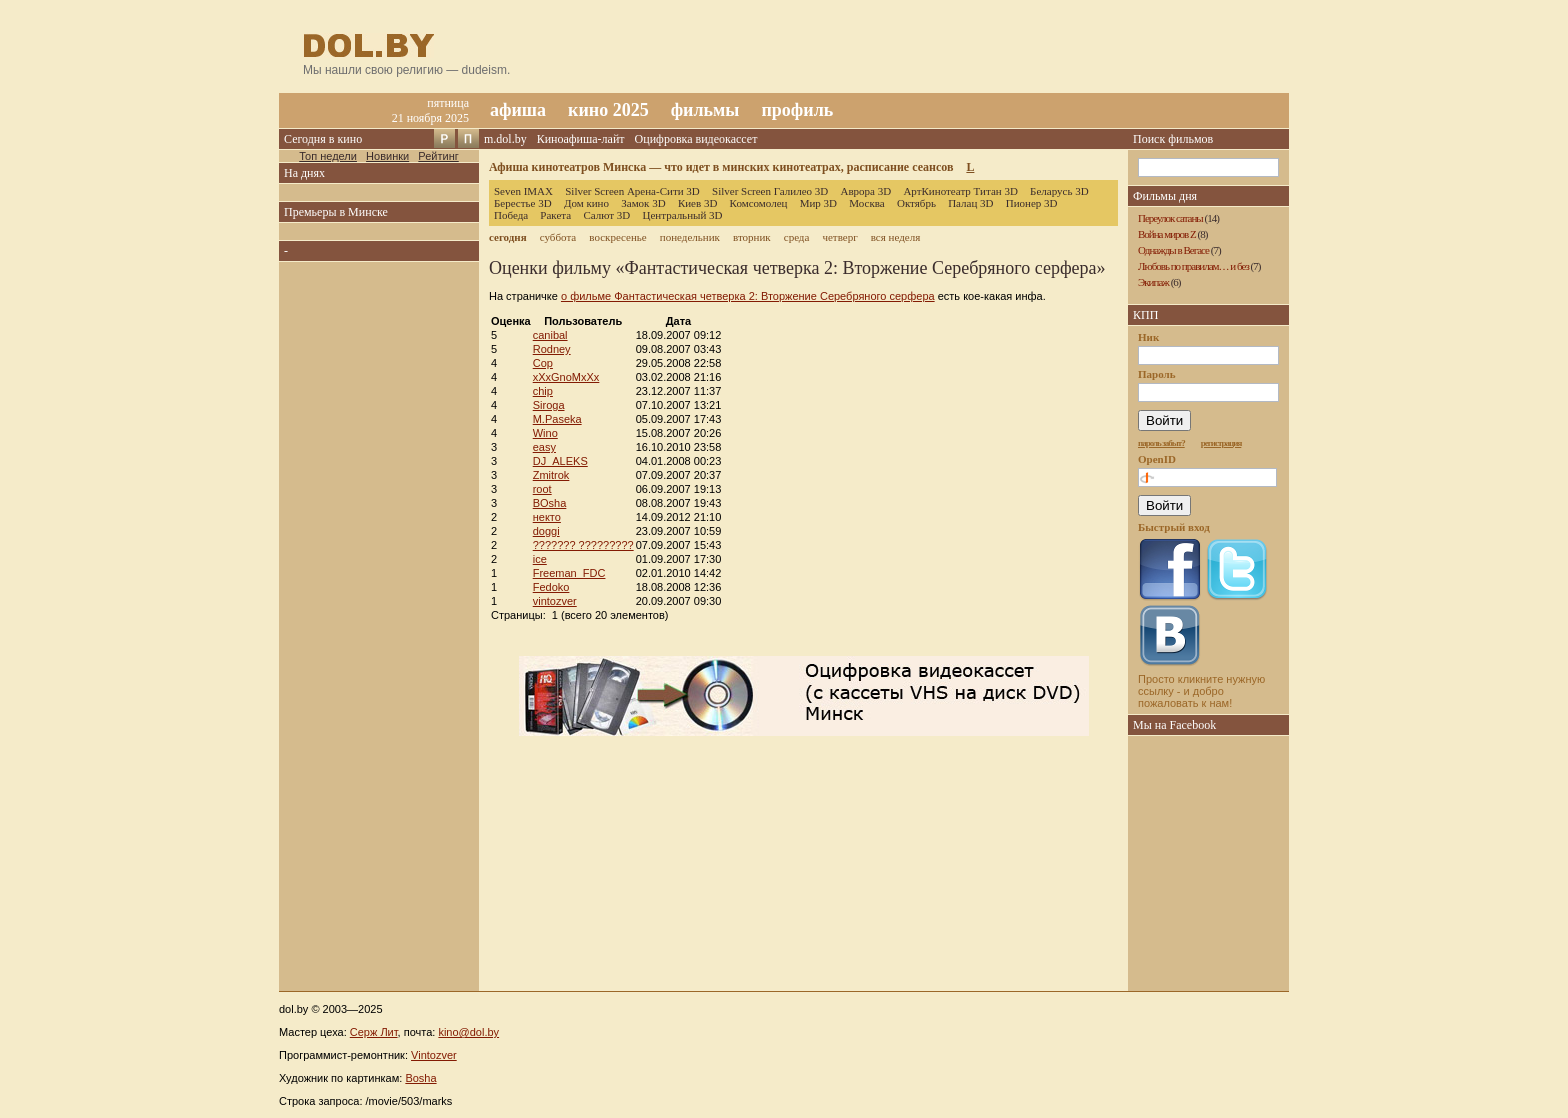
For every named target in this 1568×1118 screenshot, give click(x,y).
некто (547, 517)
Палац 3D (970, 203)
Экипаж (1153, 282)
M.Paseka (557, 419)
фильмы (705, 110)
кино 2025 (608, 110)
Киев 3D (698, 203)
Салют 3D (606, 215)
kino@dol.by (468, 1032)
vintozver (555, 601)
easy (544, 447)
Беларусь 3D (1059, 191)
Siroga (549, 405)
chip (543, 391)
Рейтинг (438, 156)
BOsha (550, 503)
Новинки (387, 156)
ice (540, 559)
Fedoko (551, 587)
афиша (518, 110)
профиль (797, 110)
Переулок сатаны (1170, 218)
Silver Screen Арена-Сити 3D (632, 191)
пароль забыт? (1161, 443)
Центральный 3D (683, 215)
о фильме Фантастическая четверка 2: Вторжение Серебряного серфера (748, 296)
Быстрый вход (1174, 527)
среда (797, 237)
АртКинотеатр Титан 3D (960, 191)
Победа (511, 215)
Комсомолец (759, 203)
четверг (839, 237)
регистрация (1221, 443)
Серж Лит (374, 1032)
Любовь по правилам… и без (1193, 266)
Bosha (420, 1078)
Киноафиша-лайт (581, 139)
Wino (545, 433)
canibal (550, 335)
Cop (543, 363)
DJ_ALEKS (560, 461)
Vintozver (434, 1055)
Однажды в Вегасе (1173, 250)
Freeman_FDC (569, 573)
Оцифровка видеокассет (696, 139)
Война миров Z (1167, 234)
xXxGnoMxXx (566, 377)
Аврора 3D (865, 191)
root (542, 489)
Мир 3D (818, 203)
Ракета (555, 215)
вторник (752, 237)
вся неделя (895, 237)
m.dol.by (505, 139)
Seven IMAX (523, 191)
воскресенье (617, 237)
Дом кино (586, 203)
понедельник (690, 237)
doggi (546, 531)
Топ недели (328, 156)
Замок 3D (643, 203)
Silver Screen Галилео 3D (770, 191)
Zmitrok (551, 475)
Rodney (552, 349)
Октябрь (916, 203)
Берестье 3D (523, 203)
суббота (558, 237)
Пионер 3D (1032, 203)
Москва (866, 203)
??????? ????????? (583, 545)
